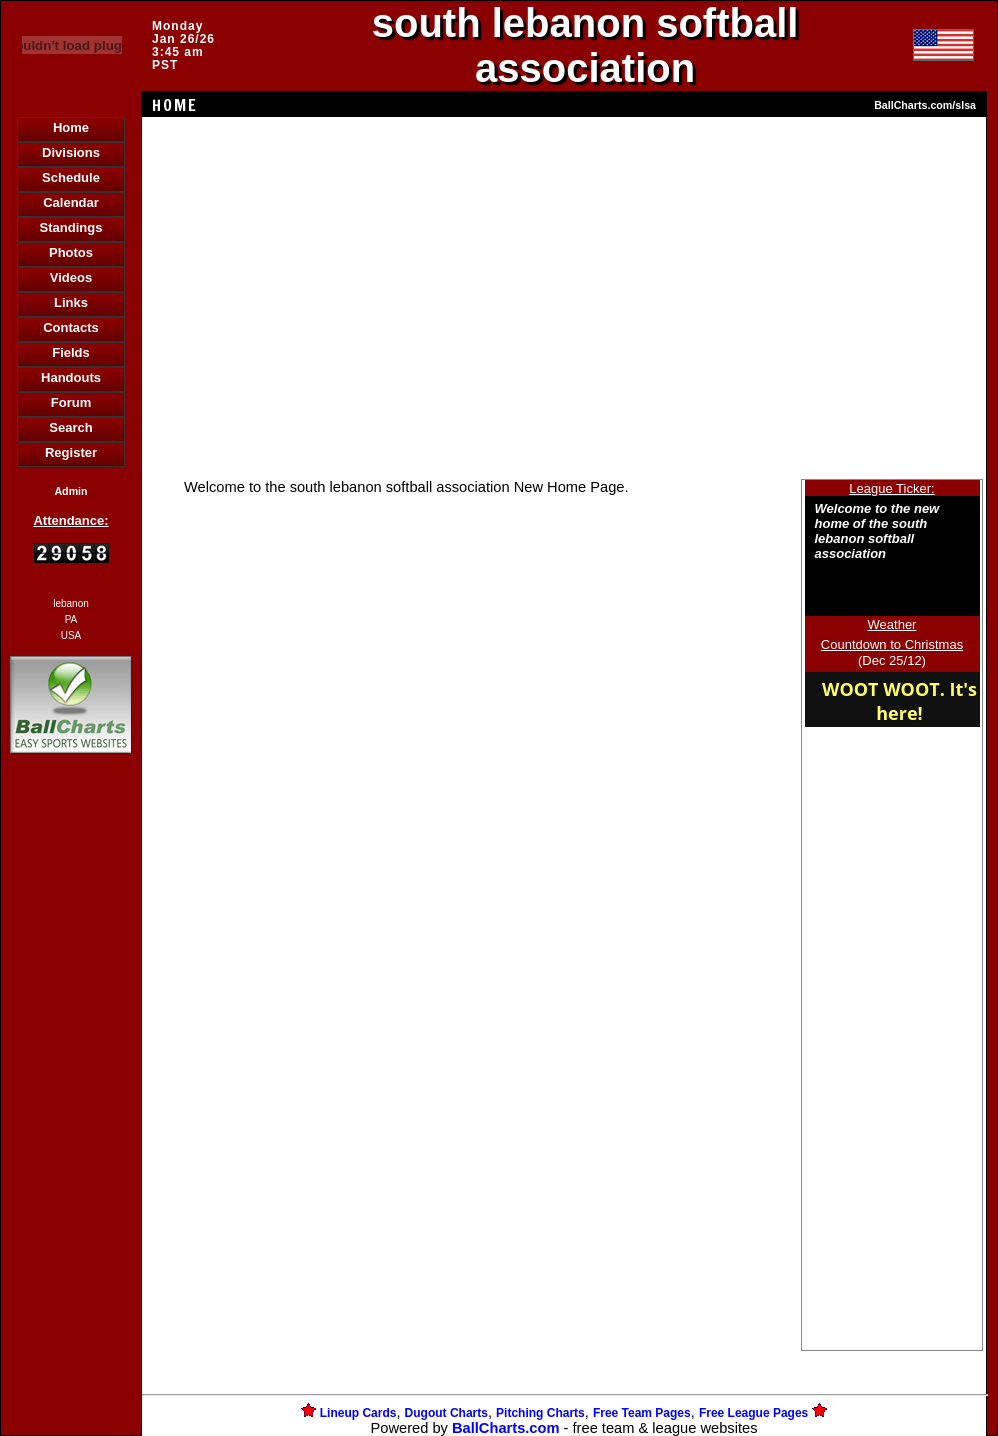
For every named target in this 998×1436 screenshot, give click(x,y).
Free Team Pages (642, 1413)
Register (71, 452)
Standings (71, 227)
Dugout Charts (446, 1413)
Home (71, 127)
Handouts (71, 377)
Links (71, 302)
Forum (71, 402)
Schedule (71, 177)
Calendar (71, 202)
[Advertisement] (71, 1103)
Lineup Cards (358, 1413)
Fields (71, 352)
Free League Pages (753, 1413)
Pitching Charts (540, 1413)
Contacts (71, 327)
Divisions (71, 152)
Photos (71, 252)
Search (70, 427)
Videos (71, 277)
